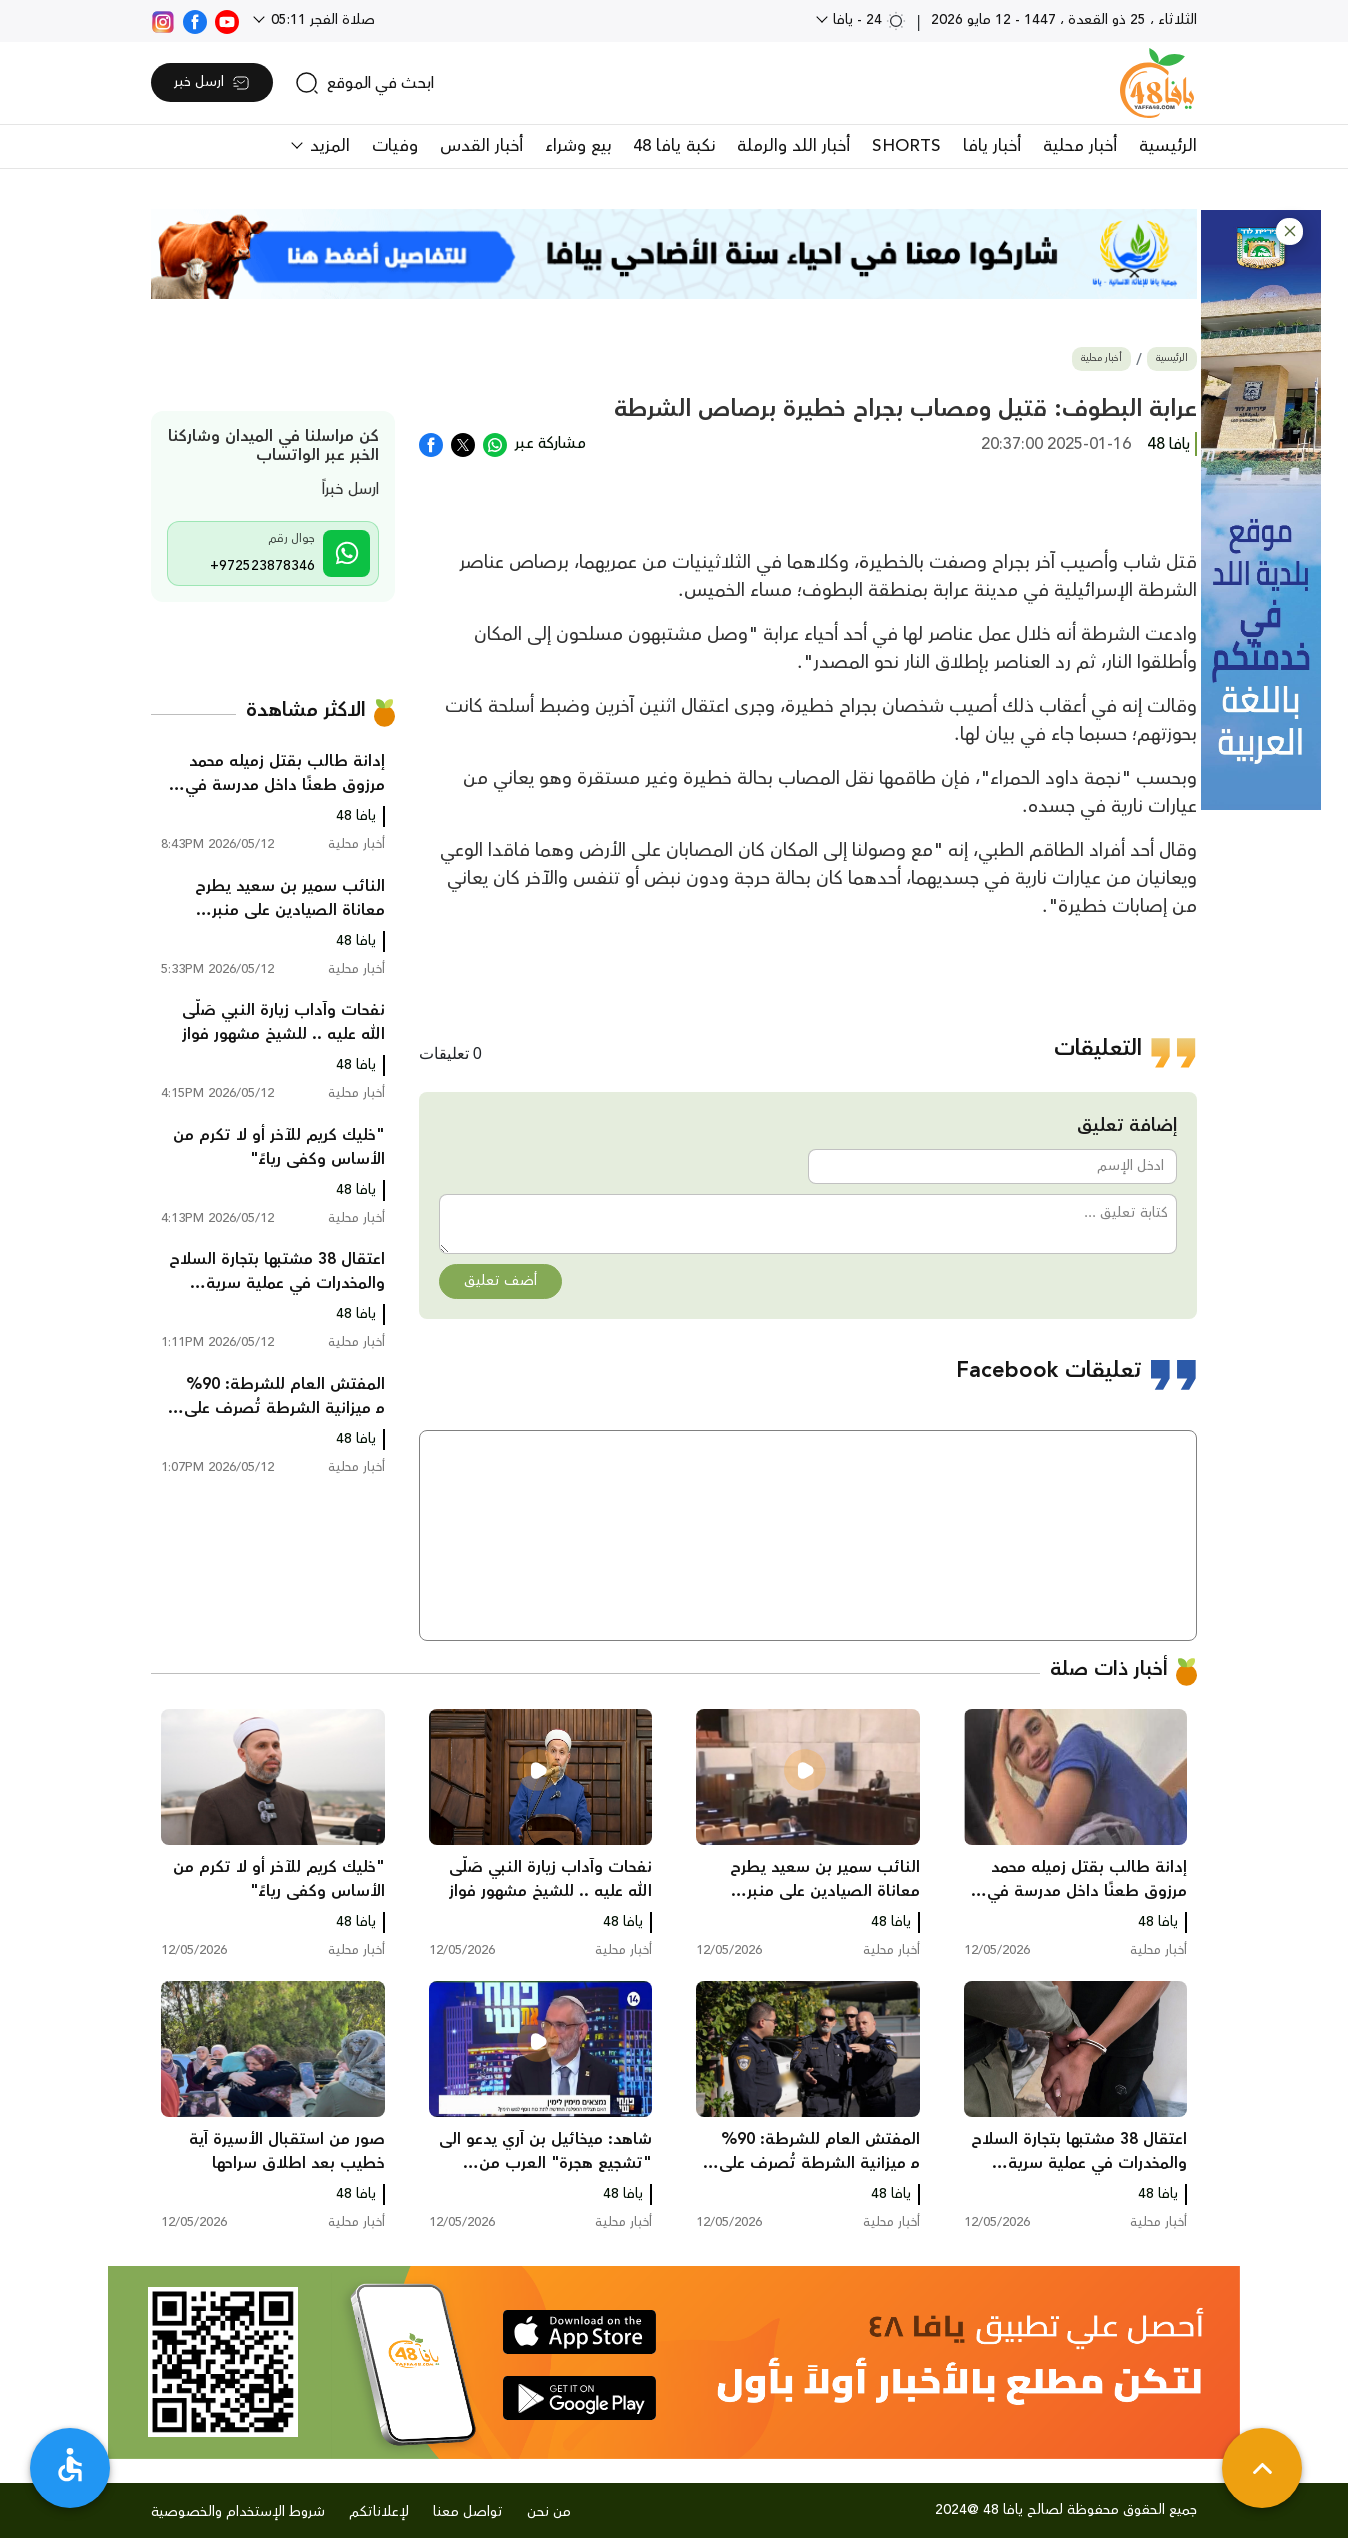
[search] (364, 83)
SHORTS (906, 146)
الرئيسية (1168, 146)
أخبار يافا (992, 146)
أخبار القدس (481, 146)
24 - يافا (867, 20)
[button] (1289, 231)
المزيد (327, 146)
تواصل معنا (468, 2512)
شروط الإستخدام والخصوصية (238, 2512)
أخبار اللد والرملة (793, 146)
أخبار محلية (1080, 146)
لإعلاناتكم (379, 2512)
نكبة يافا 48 (674, 146)
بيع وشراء (578, 146)
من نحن (549, 2512)
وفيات (395, 146)
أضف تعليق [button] (500, 1281)
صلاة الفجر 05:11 (321, 20)
